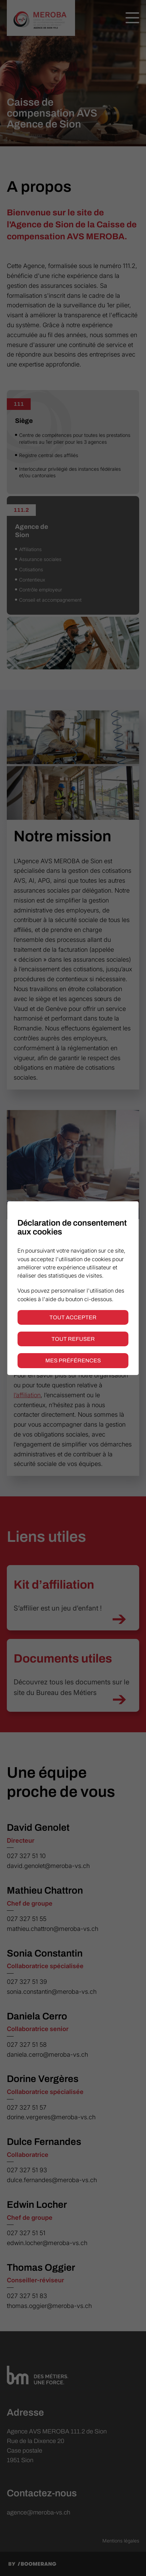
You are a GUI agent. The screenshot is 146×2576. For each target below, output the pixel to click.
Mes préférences (73, 1360)
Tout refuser (73, 1339)
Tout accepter (73, 1317)
